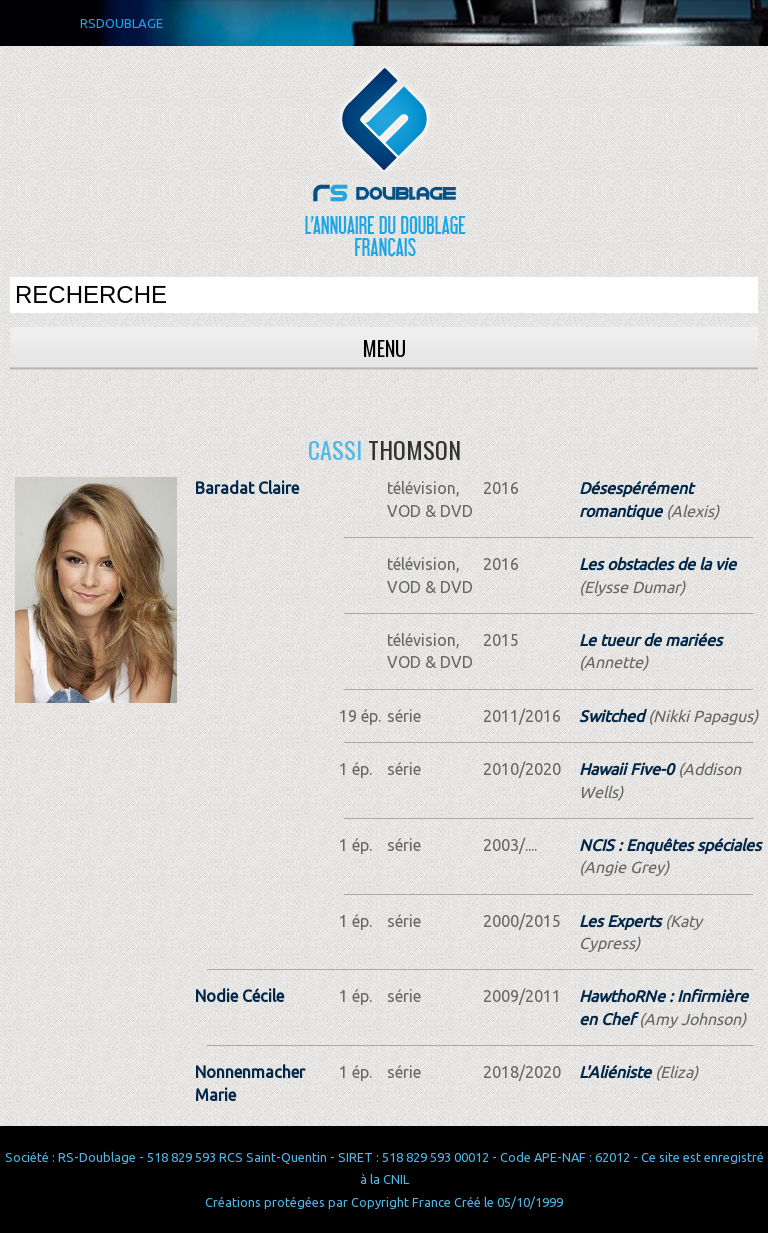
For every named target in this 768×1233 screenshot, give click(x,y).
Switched (611, 716)
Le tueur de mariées (650, 640)
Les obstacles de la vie (657, 564)
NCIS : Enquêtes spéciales (670, 845)
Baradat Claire (247, 488)
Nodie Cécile (239, 996)
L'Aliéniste (615, 1072)
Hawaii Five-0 (626, 769)
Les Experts (620, 921)
